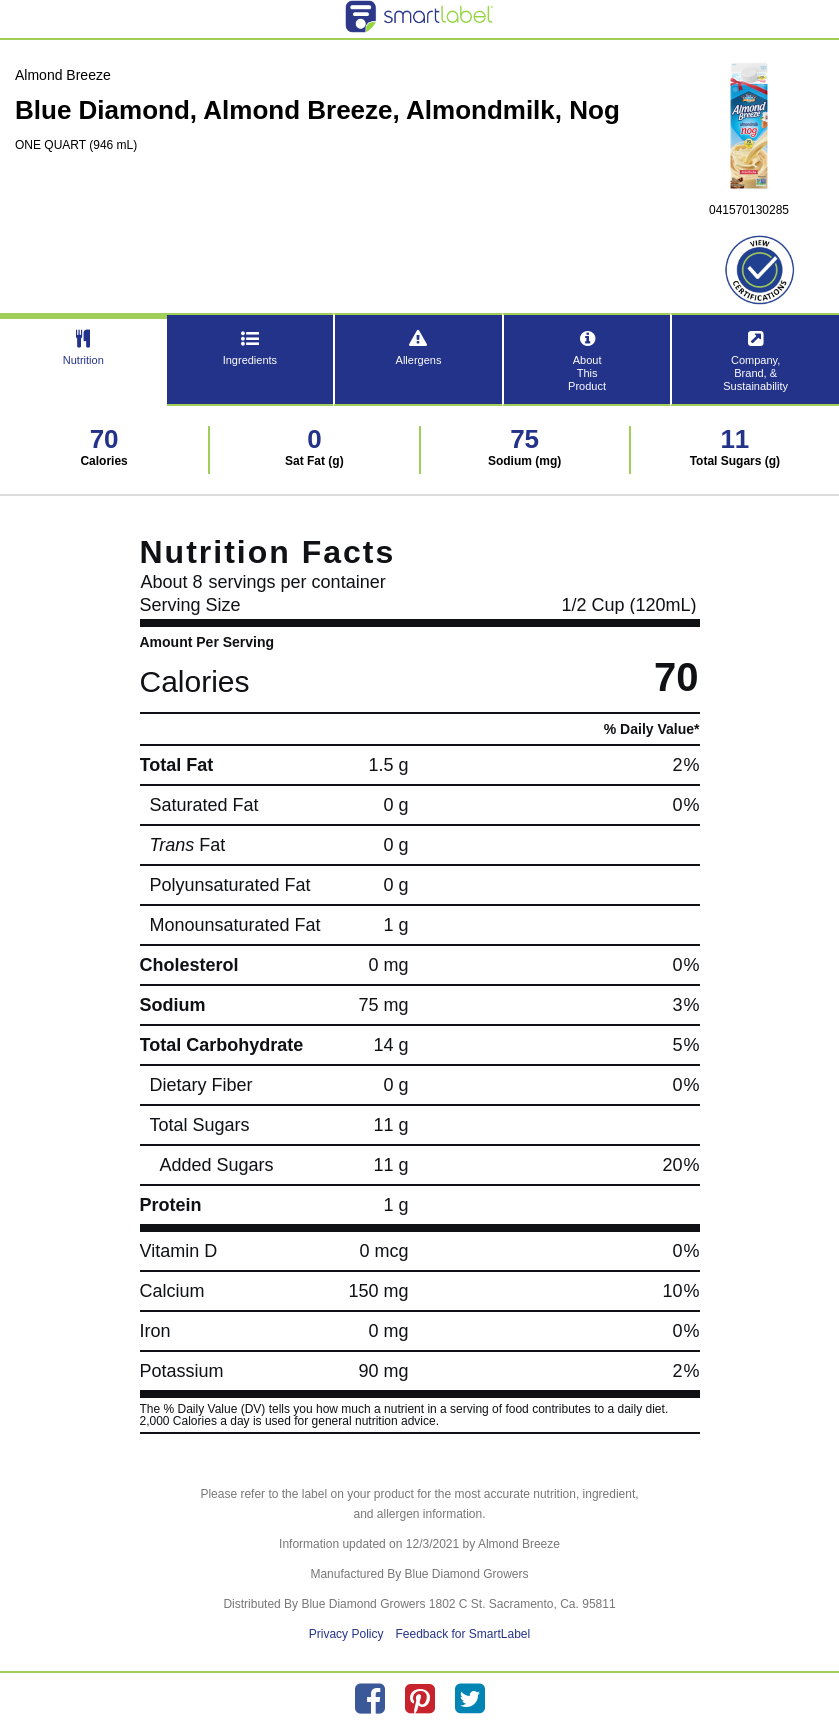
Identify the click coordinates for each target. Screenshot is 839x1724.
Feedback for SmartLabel (462, 1634)
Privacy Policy (346, 1634)
